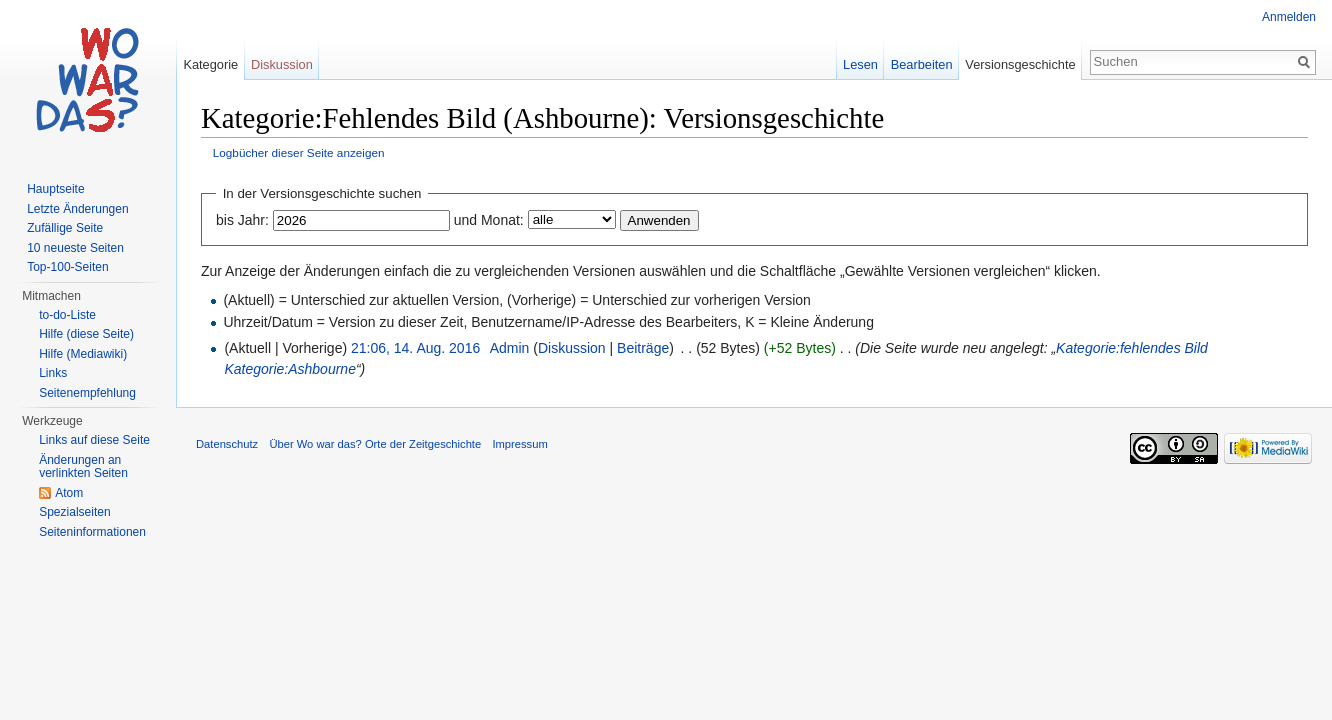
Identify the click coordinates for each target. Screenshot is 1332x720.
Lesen (860, 64)
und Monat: (489, 220)
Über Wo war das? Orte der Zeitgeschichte (375, 444)
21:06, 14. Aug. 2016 (415, 348)
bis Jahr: (242, 220)
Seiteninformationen (92, 532)
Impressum (519, 444)
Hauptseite (55, 189)
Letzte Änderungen (77, 209)
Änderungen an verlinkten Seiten (83, 467)
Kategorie (210, 64)
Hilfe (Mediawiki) (83, 354)
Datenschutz (227, 444)
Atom (69, 493)
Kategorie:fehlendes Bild (1132, 348)
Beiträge (643, 348)
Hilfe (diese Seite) (86, 334)
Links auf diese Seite (94, 440)
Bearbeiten (922, 64)
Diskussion (572, 348)
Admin (510, 348)
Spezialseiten (74, 512)
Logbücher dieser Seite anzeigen (299, 152)
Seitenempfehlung (87, 393)
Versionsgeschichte (1020, 64)
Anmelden (1289, 17)
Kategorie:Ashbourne (290, 369)
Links (53, 373)
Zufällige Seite (65, 228)
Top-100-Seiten (67, 267)
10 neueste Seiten (75, 248)
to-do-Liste (67, 315)
